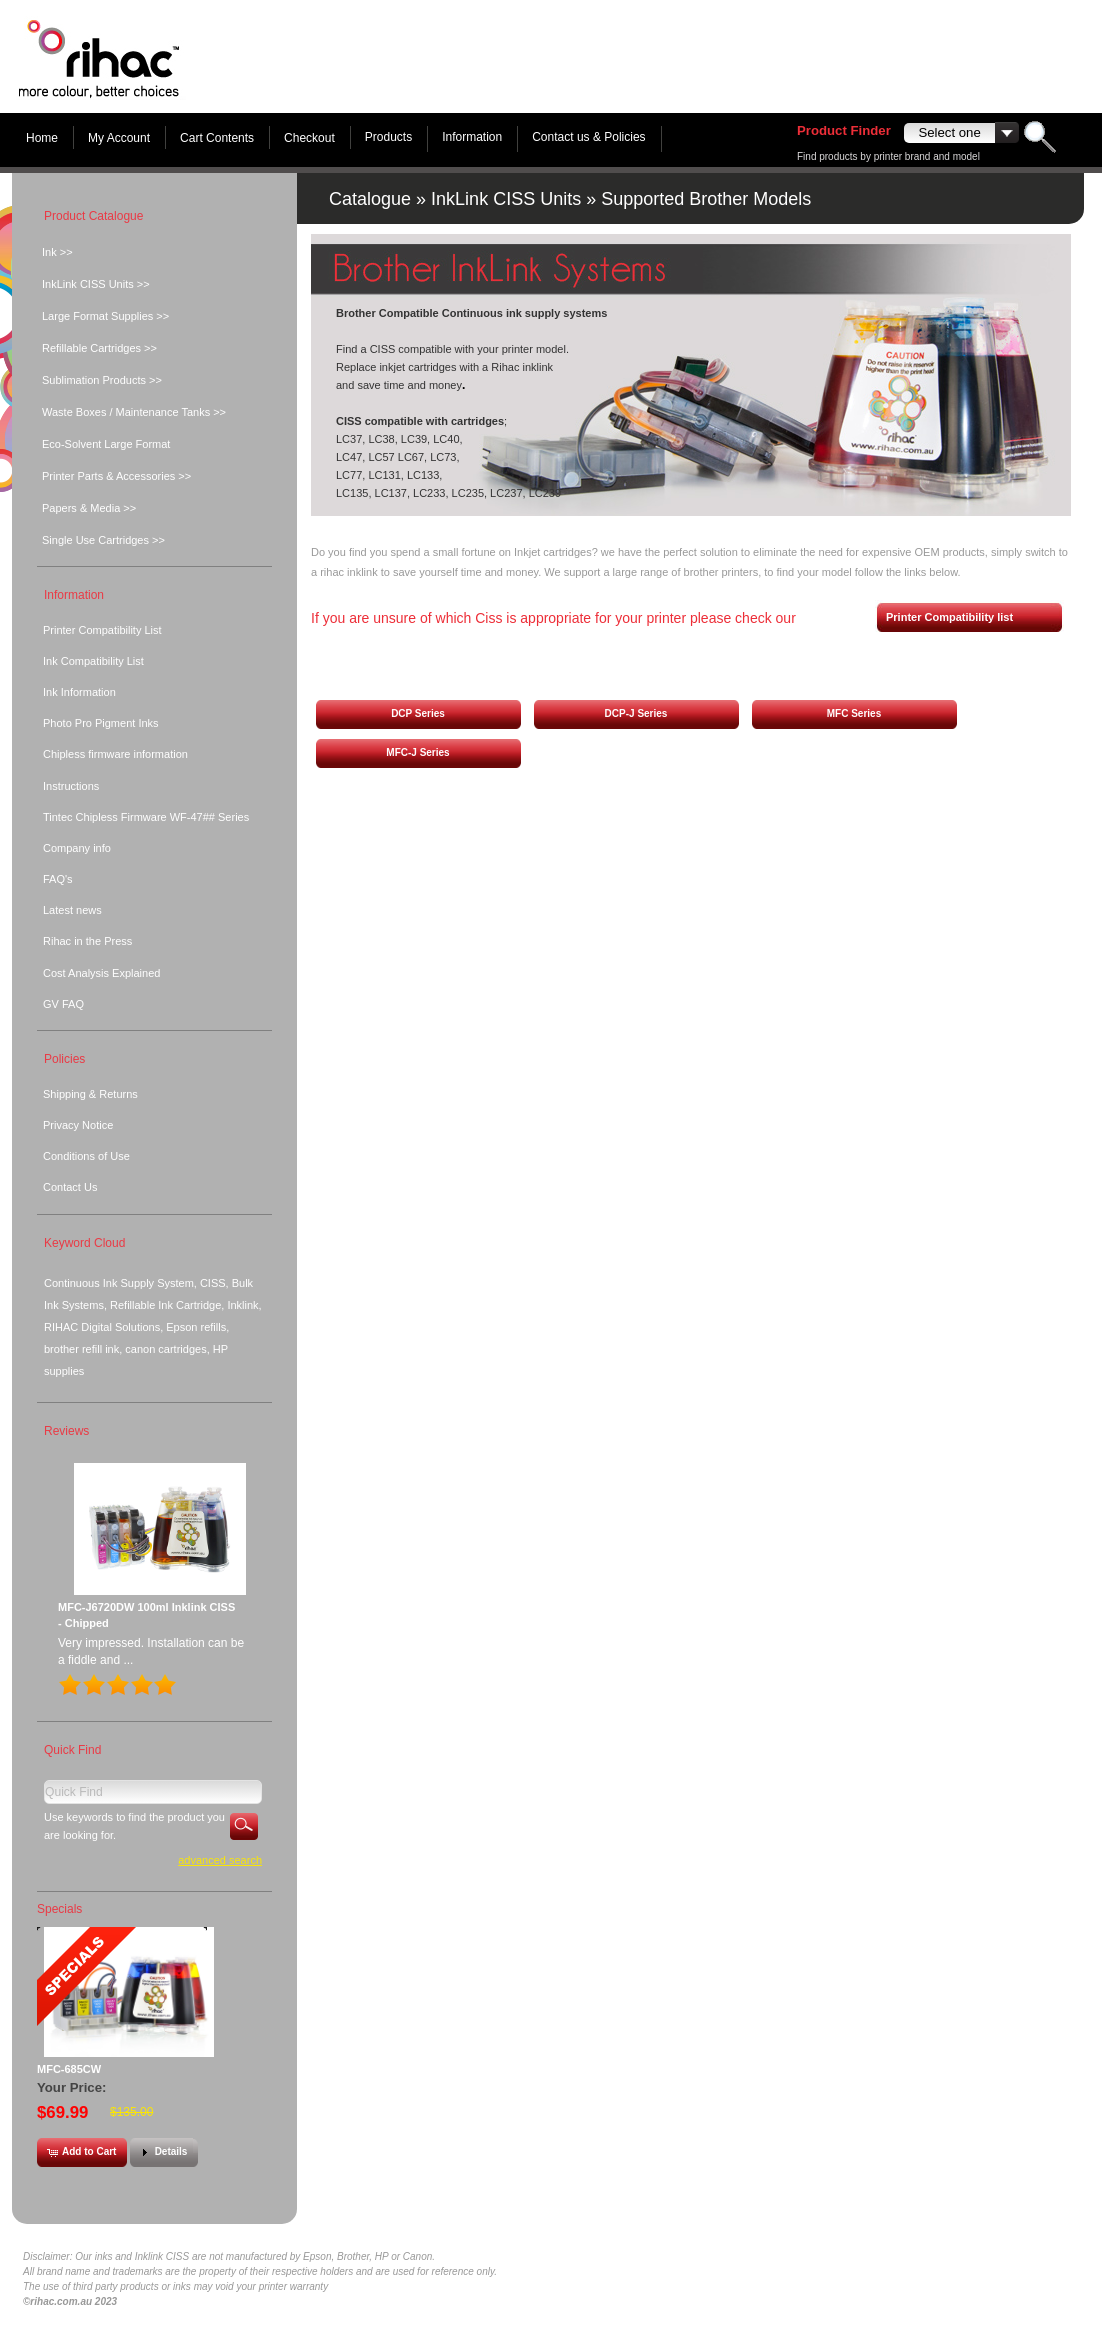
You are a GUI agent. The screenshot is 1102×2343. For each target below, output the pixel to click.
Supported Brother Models (706, 199)
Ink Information (79, 692)
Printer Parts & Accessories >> (116, 476)
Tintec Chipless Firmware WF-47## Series (146, 817)
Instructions (71, 786)
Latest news (72, 910)
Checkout (309, 138)
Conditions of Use (86, 1156)
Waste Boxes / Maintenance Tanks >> (134, 412)
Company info (77, 848)
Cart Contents (217, 138)
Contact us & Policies (588, 137)
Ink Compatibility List (93, 661)
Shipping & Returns (90, 1094)
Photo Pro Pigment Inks (101, 723)
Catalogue (370, 199)
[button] (418, 714)
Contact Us (70, 1187)
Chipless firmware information (115, 754)
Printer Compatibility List (102, 630)
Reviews (66, 1431)
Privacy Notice (78, 1125)
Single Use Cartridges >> (103, 540)
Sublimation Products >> (102, 380)
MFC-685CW (69, 2069)
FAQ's (58, 879)
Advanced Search (220, 1860)
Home (42, 138)
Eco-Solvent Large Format (106, 444)
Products (388, 137)
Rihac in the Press (87, 941)
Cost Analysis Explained (101, 973)
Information (472, 137)
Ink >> (57, 252)
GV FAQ (63, 1004)
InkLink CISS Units (506, 199)
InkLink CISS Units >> (96, 284)
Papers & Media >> (89, 508)
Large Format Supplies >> (105, 316)
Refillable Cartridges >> (99, 348)
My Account (119, 138)
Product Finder (844, 130)
